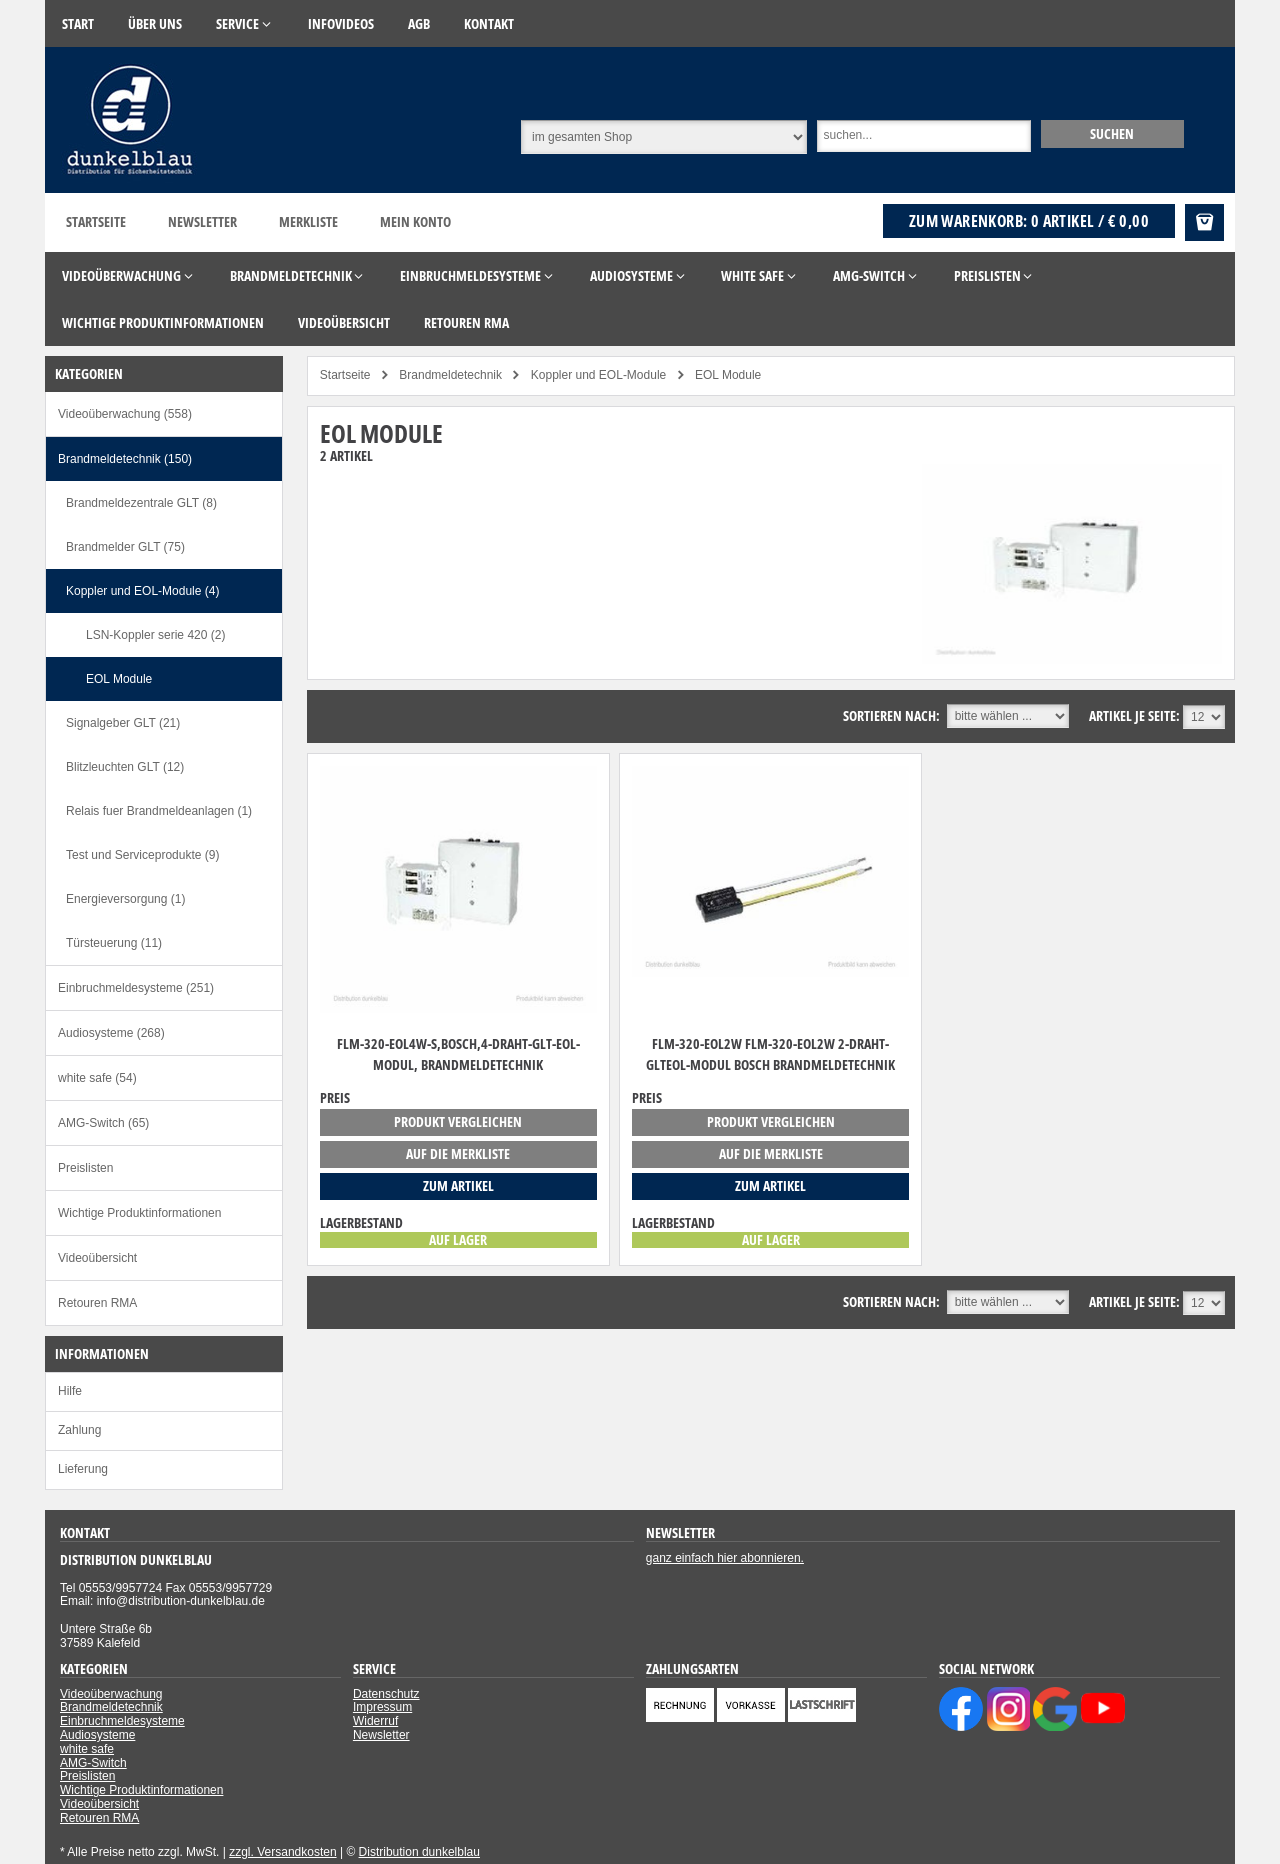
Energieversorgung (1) (125, 899)
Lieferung (83, 1469)
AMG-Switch (93, 1763)
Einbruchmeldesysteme (122, 1721)
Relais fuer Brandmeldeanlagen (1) (159, 811)
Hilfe (70, 1391)
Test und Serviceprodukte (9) (142, 855)
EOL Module (119, 679)
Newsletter (202, 221)
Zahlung (79, 1430)
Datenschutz (386, 1694)
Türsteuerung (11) (114, 943)
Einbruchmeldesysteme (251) (136, 988)
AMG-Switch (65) (103, 1123)
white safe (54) (97, 1078)
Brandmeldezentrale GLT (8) (141, 503)
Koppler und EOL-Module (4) (142, 591)
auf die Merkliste (458, 1153)
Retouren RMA (97, 1303)
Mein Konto (415, 221)
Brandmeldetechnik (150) (125, 459)
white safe (87, 1749)
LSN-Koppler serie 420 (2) (155, 635)
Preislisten (85, 1168)
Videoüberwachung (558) (125, 414)
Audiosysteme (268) (111, 1033)
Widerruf (375, 1721)
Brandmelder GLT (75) (125, 547)
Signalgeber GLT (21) (123, 723)
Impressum (382, 1707)
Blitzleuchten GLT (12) (125, 767)
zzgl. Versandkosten (282, 1852)
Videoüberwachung (111, 1694)
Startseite (96, 221)
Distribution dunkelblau (419, 1852)
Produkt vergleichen (458, 1121)
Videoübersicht (97, 1258)
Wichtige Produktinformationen (139, 1213)
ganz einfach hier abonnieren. (725, 1558)
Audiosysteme (97, 1735)
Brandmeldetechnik (111, 1707)
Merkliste (308, 221)
